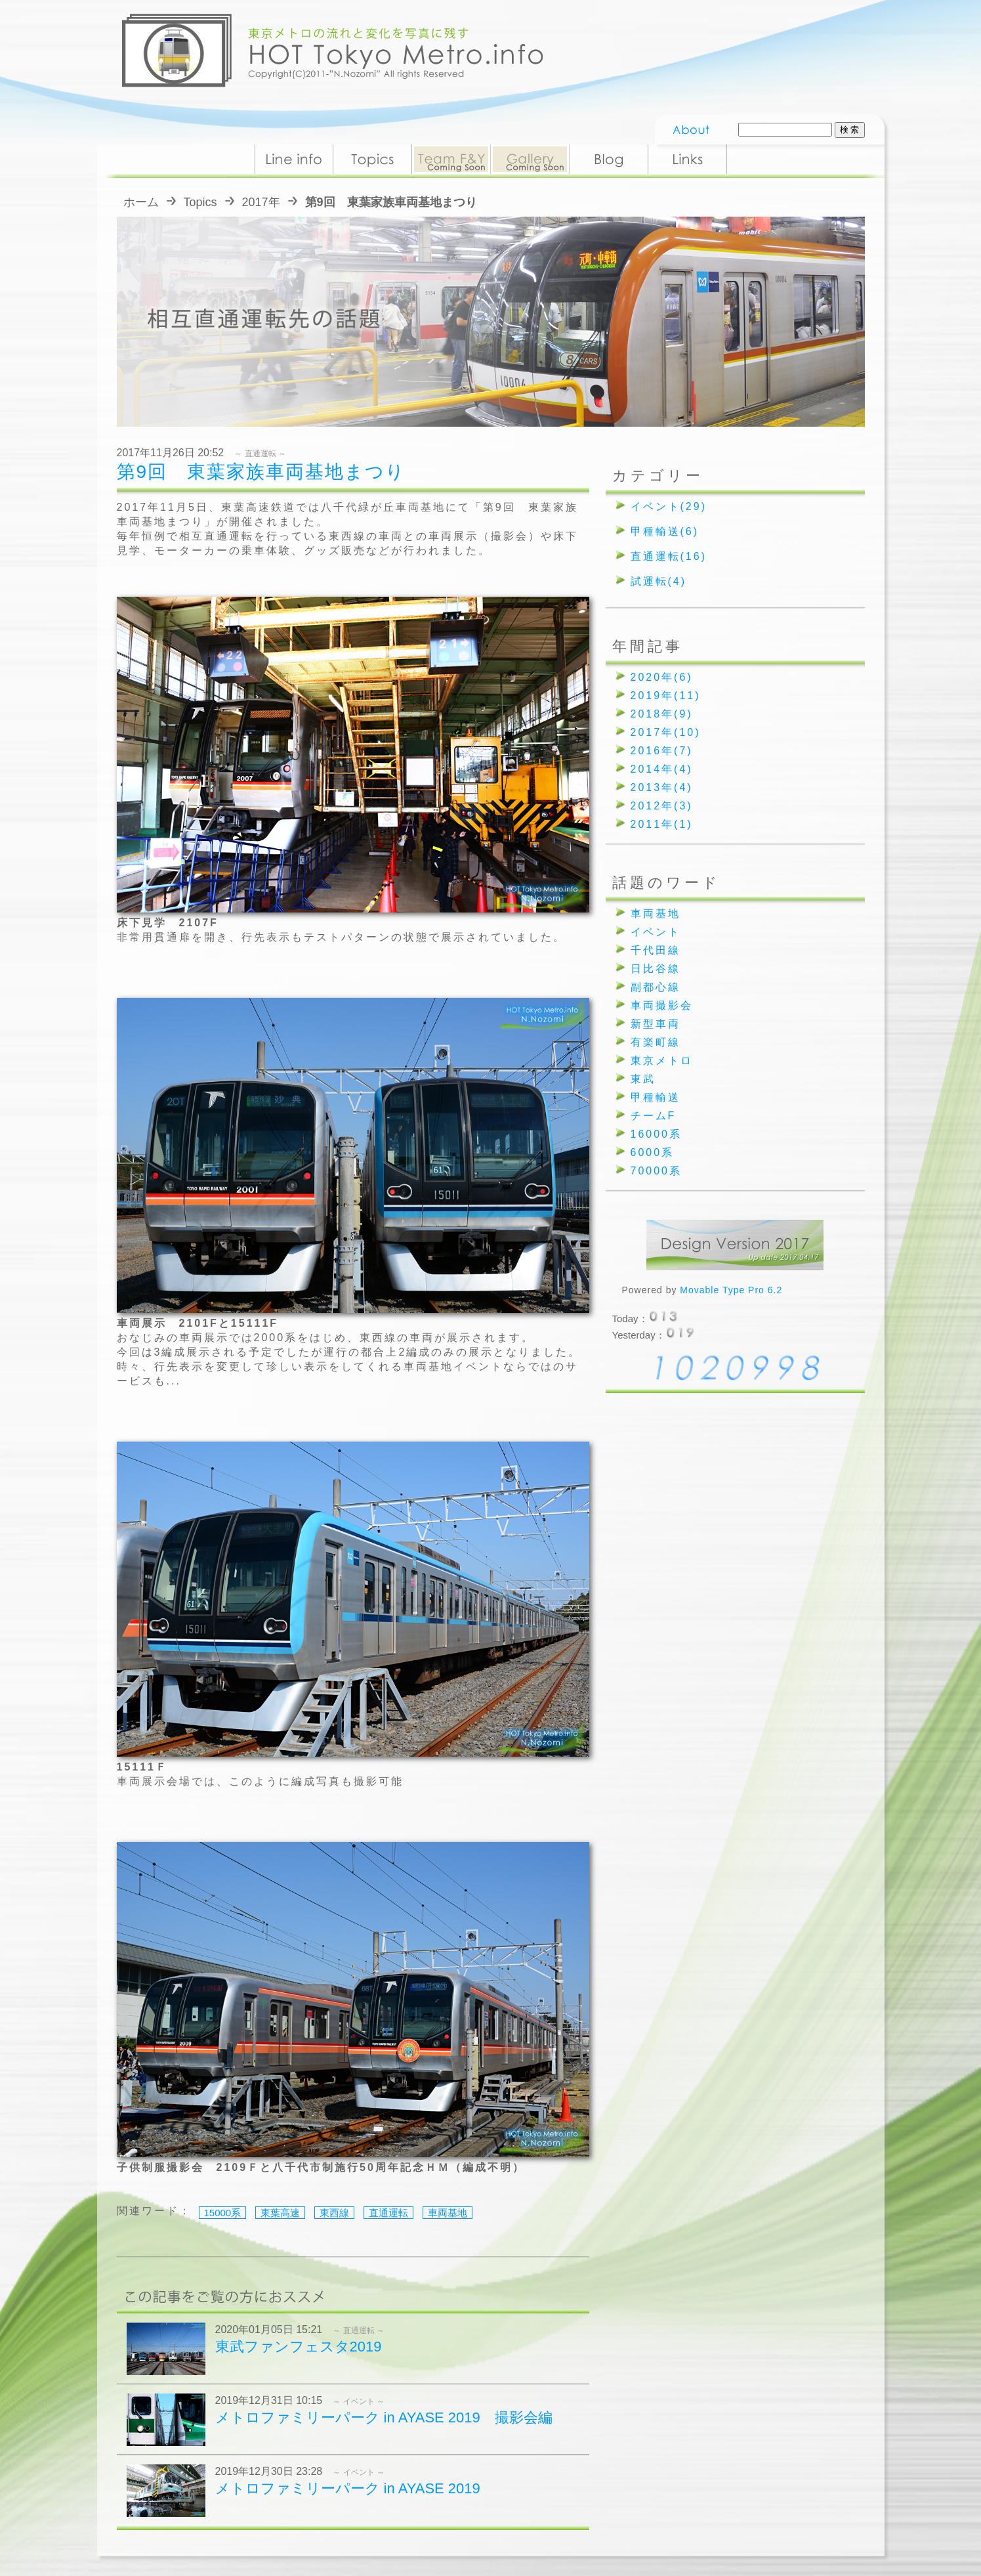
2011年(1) (662, 824)
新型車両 (655, 1023)
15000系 (222, 2212)
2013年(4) (662, 787)
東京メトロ (662, 1060)
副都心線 (655, 987)
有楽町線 (655, 1042)
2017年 (261, 202)
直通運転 (388, 2212)
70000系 (656, 1170)
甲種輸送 (655, 1097)
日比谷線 (655, 968)
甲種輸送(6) (665, 531)
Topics (200, 202)
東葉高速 (280, 2212)
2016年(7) (662, 750)
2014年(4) (662, 769)
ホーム (141, 202)
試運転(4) (659, 581)
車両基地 (447, 2212)
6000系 (653, 1152)
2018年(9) (662, 713)
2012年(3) (662, 805)
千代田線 (655, 950)
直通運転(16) (669, 556)
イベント (655, 931)
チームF (654, 1115)
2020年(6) (662, 677)
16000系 (656, 1134)
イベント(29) (669, 506)
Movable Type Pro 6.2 (731, 1290)
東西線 (334, 2212)
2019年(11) (666, 695)
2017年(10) (666, 732)
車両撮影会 (662, 1005)
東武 (643, 1078)
